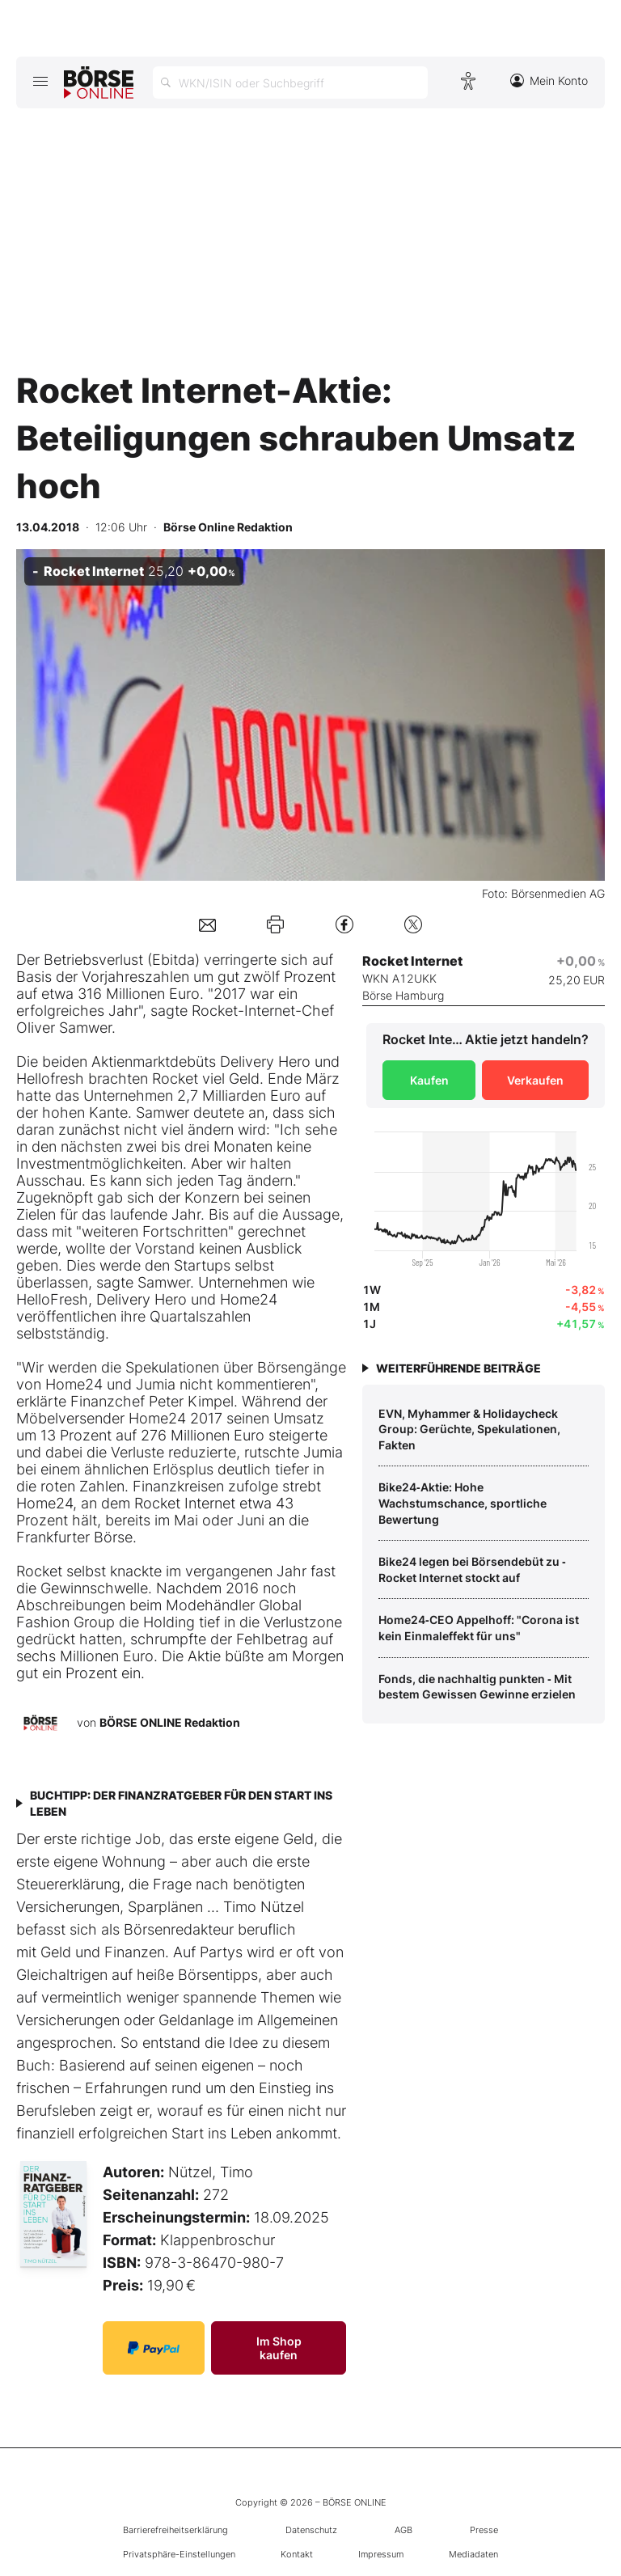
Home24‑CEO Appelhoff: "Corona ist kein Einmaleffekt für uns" (478, 1628)
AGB (403, 2530)
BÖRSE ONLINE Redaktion (169, 1722)
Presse (484, 2530)
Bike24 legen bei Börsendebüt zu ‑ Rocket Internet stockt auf (472, 1569)
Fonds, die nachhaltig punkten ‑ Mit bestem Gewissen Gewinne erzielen (477, 1687)
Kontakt (297, 2554)
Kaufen (429, 1080)
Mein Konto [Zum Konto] (549, 80)
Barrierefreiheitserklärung (175, 2530)
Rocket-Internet (243, 1010)
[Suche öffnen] (290, 82)
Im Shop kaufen (279, 2348)
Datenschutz (311, 2530)
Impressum (380, 2554)
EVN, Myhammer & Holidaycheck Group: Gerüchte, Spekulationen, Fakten (469, 1429)
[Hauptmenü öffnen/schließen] (40, 81)
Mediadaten (473, 2554)
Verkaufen (535, 1080)
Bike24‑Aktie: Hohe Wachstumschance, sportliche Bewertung (462, 1502)
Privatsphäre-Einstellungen (179, 2554)
